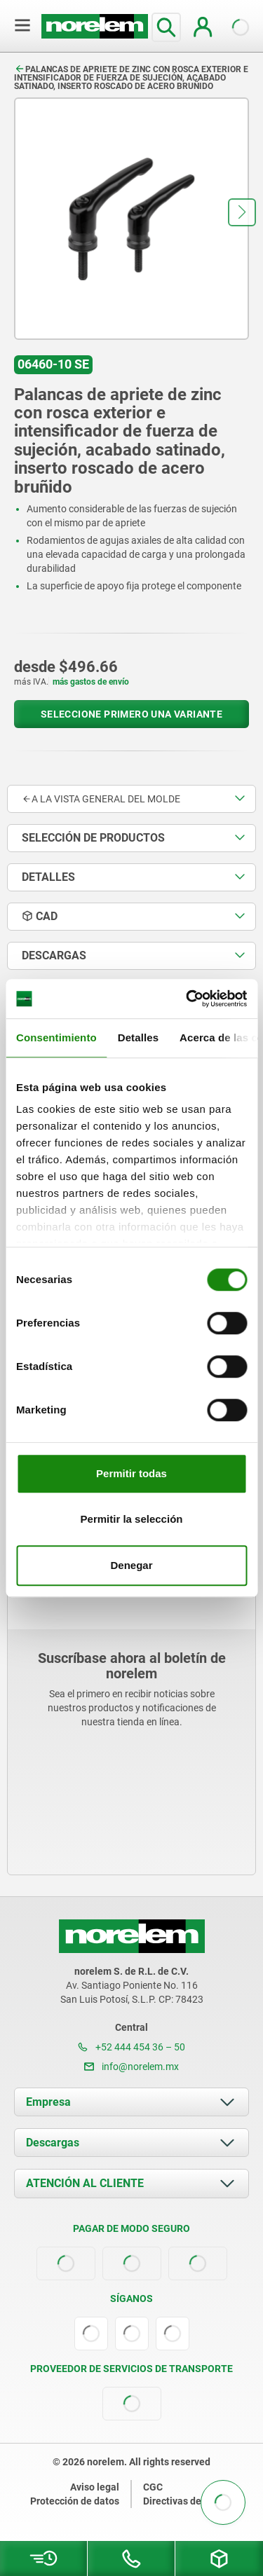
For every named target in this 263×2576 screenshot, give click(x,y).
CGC (153, 2487)
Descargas (52, 2142)
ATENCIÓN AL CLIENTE (85, 2183)
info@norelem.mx (131, 2066)
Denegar (131, 1565)
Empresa (48, 2102)
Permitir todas (131, 1473)
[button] (242, 212)
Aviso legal (94, 2487)
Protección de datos (74, 2501)
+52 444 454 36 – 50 (131, 2047)
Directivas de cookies (190, 2501)
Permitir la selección (132, 1519)
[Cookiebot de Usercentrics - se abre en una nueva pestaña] (187, 998)
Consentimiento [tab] (56, 1037)
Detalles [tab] (138, 1037)
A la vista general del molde (101, 798)
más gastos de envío (91, 682)
